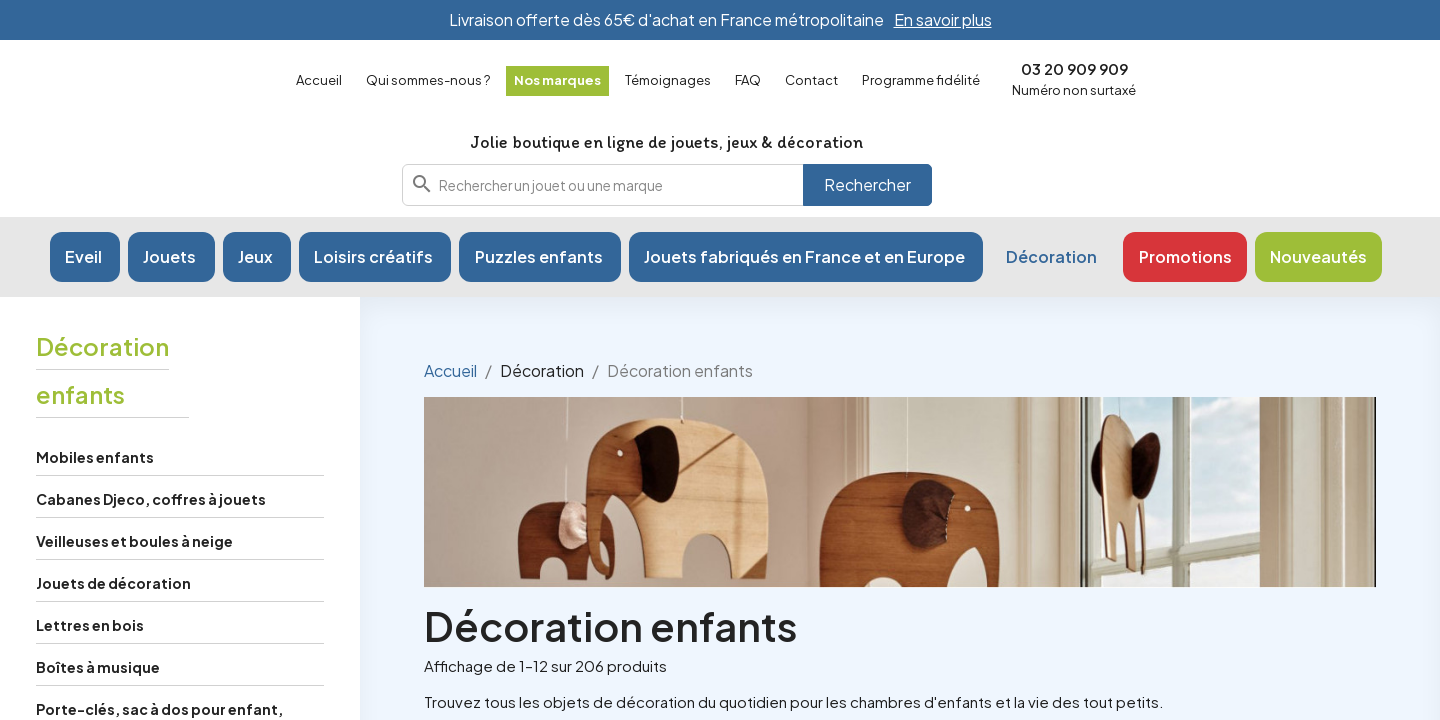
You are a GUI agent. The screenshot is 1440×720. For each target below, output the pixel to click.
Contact (811, 80)
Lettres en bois (90, 656)
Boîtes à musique (98, 698)
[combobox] (667, 200)
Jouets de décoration (113, 614)
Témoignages (668, 80)
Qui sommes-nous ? (428, 80)
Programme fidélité (921, 80)
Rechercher (867, 199)
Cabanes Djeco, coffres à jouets (151, 530)
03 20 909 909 (1074, 68)
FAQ (748, 80)
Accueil (319, 80)
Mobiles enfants (95, 488)
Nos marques (557, 80)
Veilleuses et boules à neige (134, 572)
